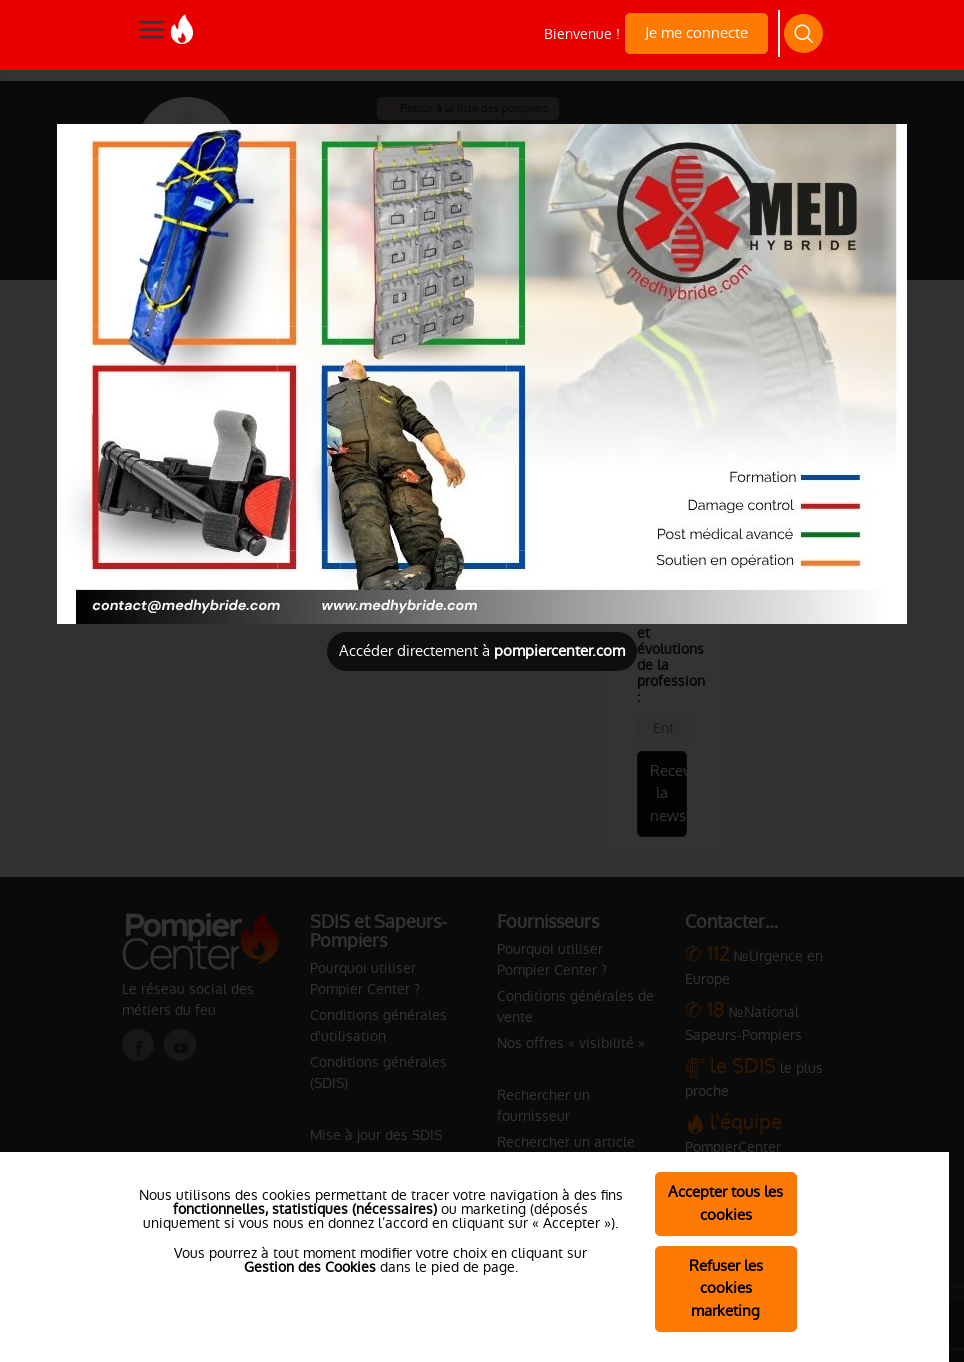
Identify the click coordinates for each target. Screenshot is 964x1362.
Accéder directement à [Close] (482, 650)
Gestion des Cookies (310, 1267)
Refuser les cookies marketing (726, 1288)
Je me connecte (696, 32)
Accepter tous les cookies (725, 1203)
